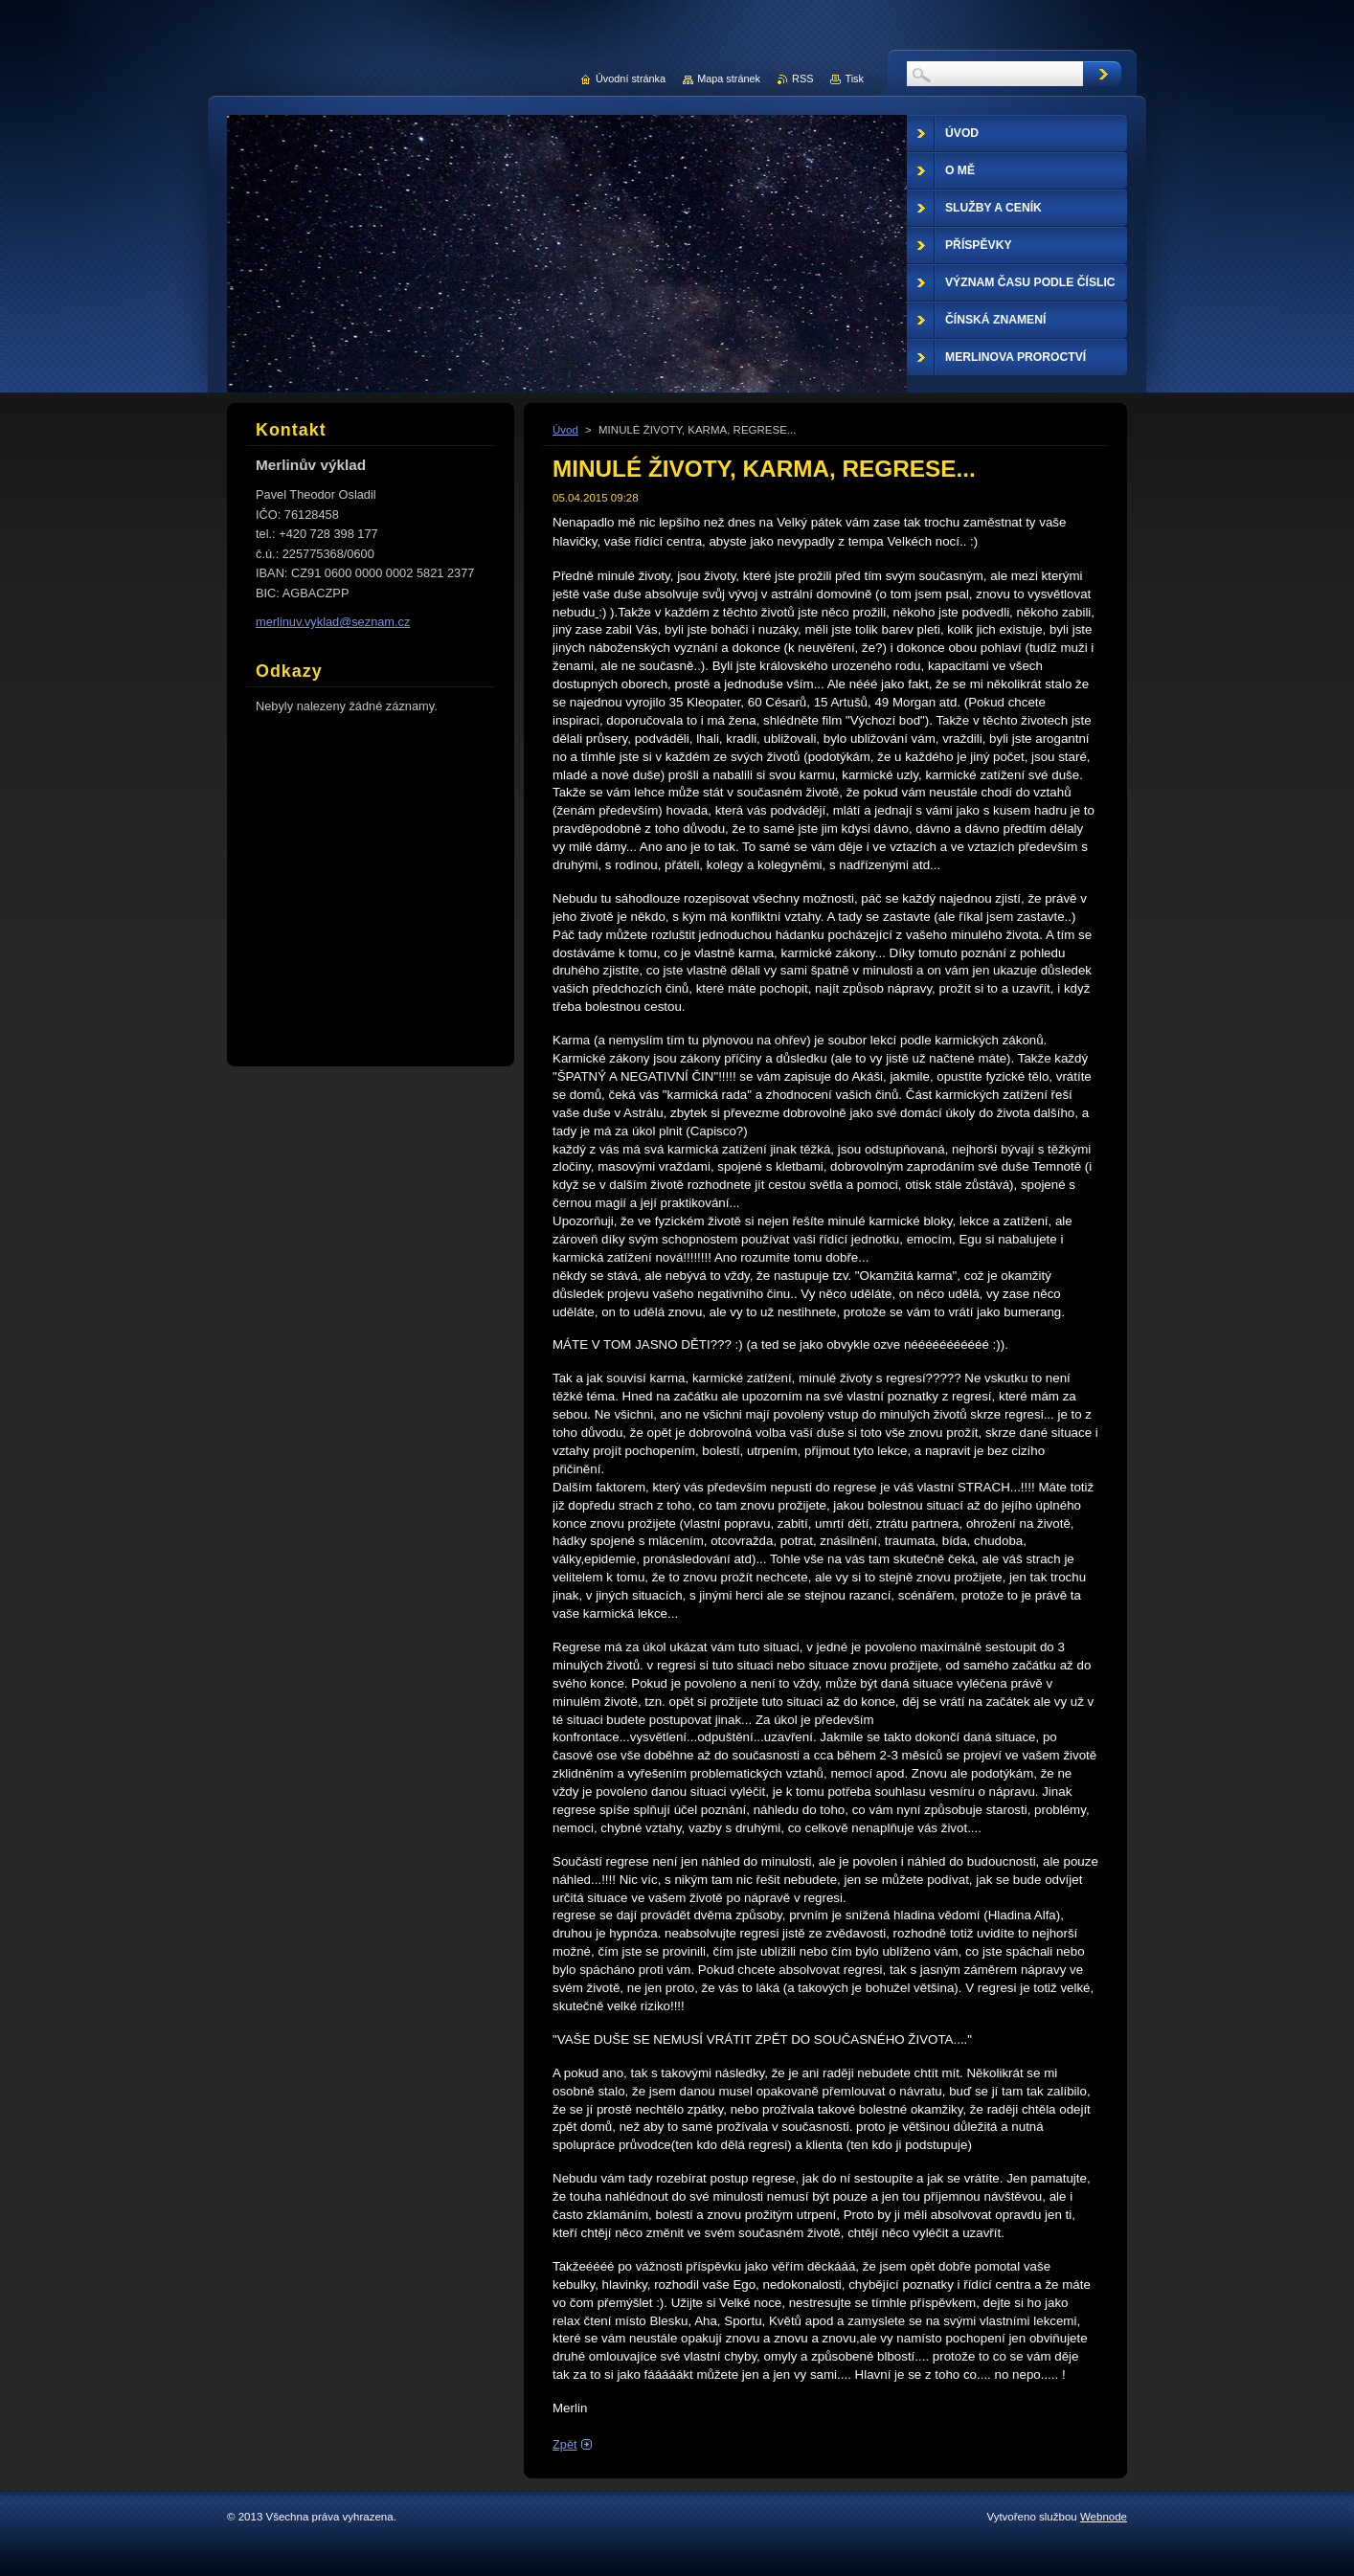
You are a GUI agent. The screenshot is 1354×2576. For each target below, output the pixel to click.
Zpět (565, 2444)
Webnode (1103, 2516)
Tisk (854, 78)
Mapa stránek (728, 78)
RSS (802, 78)
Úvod (565, 430)
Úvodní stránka (631, 78)
